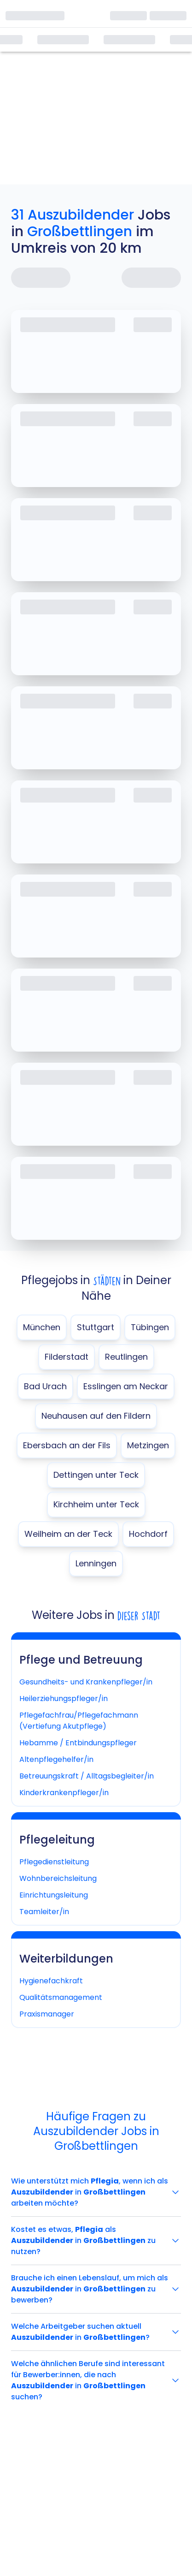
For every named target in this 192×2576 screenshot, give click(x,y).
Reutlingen (126, 1356)
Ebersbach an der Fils (67, 1445)
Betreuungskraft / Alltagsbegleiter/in (86, 1776)
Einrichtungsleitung (53, 1895)
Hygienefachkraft (51, 1980)
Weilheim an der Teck (68, 1534)
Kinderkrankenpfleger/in (64, 1792)
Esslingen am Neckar (125, 1386)
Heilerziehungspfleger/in (63, 1698)
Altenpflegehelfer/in (56, 1759)
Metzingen (148, 1445)
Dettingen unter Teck (96, 1475)
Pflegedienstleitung (54, 1861)
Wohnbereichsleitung (58, 1878)
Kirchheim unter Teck (96, 1504)
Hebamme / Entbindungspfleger (78, 1742)
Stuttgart (95, 1327)
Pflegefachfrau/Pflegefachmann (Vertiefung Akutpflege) (78, 1720)
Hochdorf (148, 1534)
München (41, 1327)
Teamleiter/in (44, 1911)
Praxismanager (46, 2014)
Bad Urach (45, 1386)
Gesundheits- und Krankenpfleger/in (85, 1682)
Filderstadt (66, 1356)
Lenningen (96, 1563)
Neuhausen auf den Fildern (96, 1416)
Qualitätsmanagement (60, 1997)
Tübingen (150, 1327)
